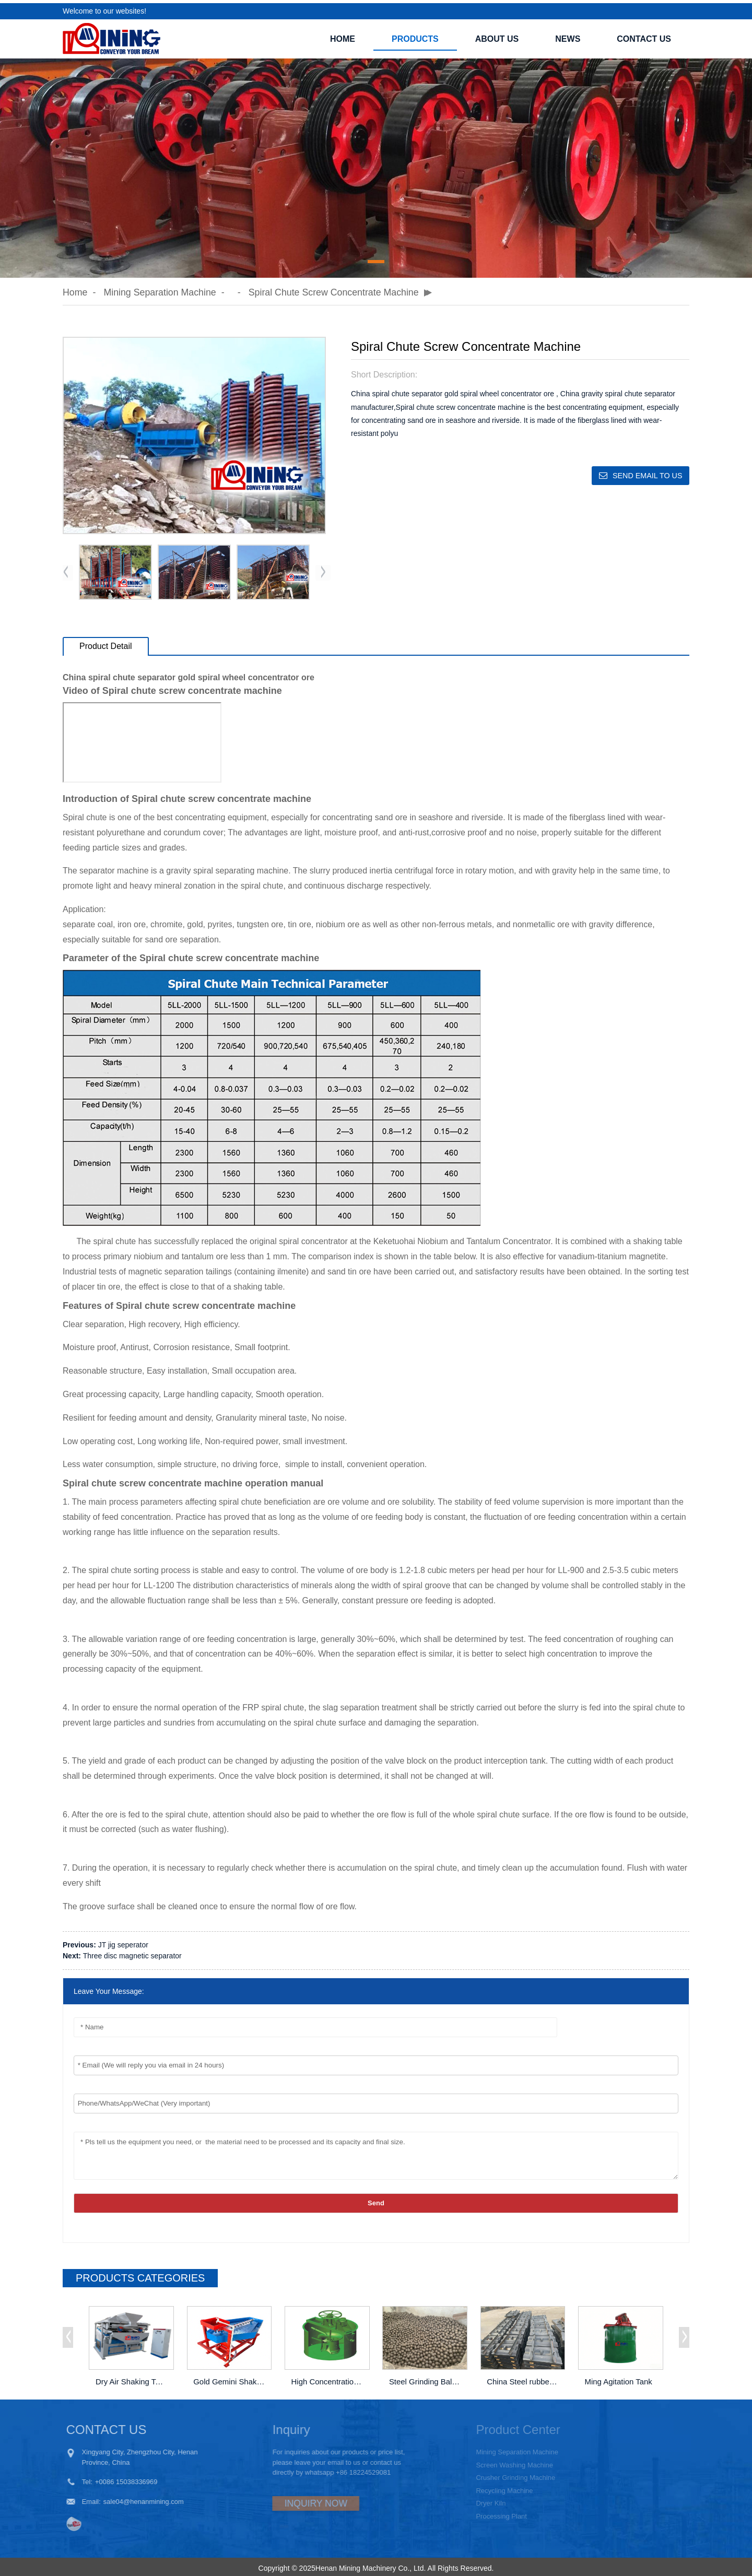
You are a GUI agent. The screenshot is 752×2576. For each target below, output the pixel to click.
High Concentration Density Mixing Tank (328, 2378)
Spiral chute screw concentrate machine (336, 289)
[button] (376, 258)
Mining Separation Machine (161, 289)
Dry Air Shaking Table (132, 2378)
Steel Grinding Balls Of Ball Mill (425, 2378)
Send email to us (645, 472)
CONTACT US (644, 35)
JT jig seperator (123, 1941)
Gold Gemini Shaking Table (229, 2378)
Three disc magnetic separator (132, 1952)
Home (342, 35)
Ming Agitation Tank (619, 2378)
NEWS (567, 35)
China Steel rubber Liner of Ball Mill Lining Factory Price (523, 2378)
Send (376, 2200)
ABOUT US (497, 35)
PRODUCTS (415, 35)
